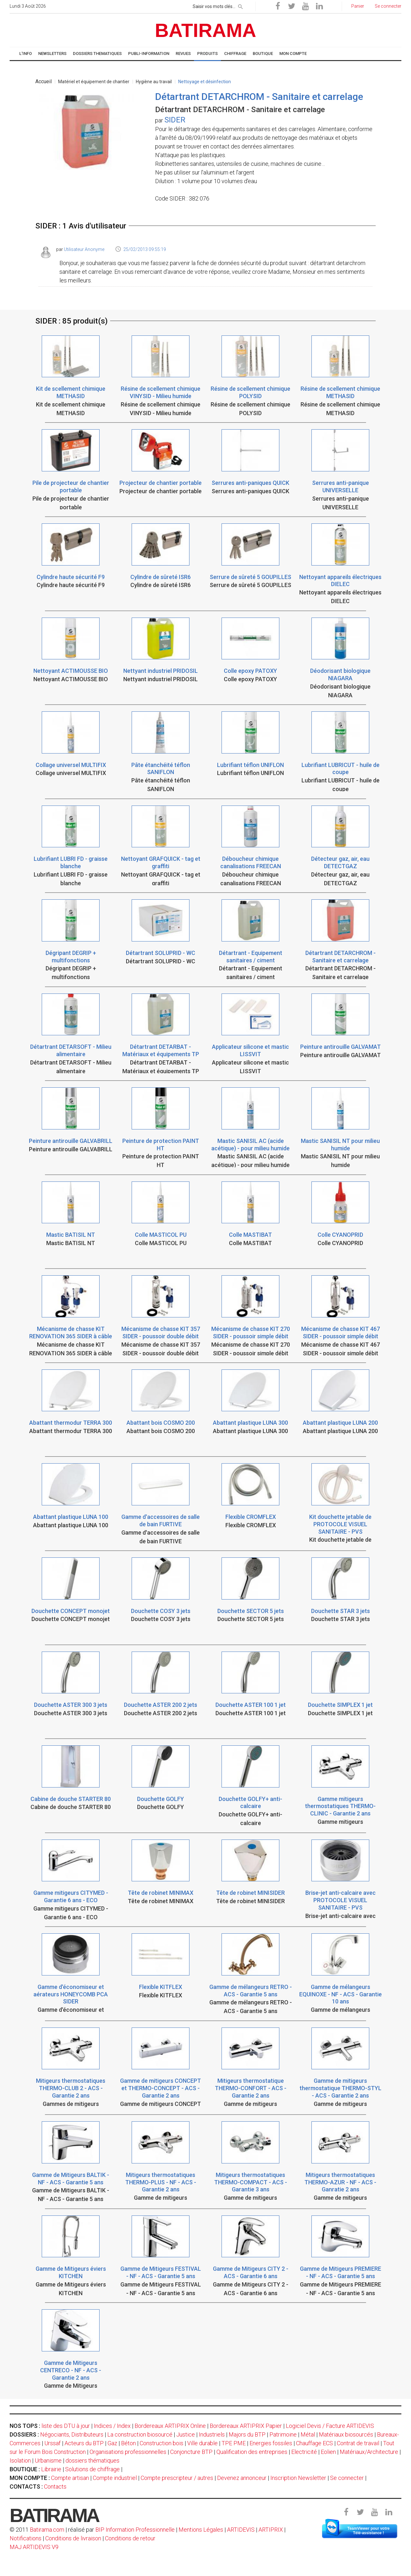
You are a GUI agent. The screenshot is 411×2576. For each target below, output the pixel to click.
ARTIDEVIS (241, 2529)
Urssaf (52, 2443)
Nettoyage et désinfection (204, 81)
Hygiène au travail (154, 81)
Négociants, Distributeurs (71, 2434)
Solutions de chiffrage (92, 2469)
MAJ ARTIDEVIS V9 (34, 2547)
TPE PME (234, 2443)
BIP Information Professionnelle (135, 2529)
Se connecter (347, 2477)
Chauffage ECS (314, 2443)
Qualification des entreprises (251, 2451)
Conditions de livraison (73, 2538)
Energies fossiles (270, 2443)
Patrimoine (283, 2434)
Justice (185, 2434)
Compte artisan (70, 2477)
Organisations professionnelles (128, 2451)
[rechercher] (240, 5)
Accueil (43, 81)
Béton (128, 2443)
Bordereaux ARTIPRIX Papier (246, 2425)
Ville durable (202, 2443)
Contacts (55, 2486)
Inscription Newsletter (298, 2477)
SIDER (174, 119)
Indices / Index (112, 2425)
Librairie (51, 2469)
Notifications (26, 2538)
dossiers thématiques (92, 2460)
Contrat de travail (358, 2443)
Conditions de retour (130, 2538)
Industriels (212, 2434)
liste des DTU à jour (65, 2425)
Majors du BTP (247, 2434)
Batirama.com (47, 2529)
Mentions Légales (201, 2529)
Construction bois (161, 2443)
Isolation (20, 2460)
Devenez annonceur (242, 2477)
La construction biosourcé (139, 2434)
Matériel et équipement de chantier (93, 81)
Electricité (304, 2451)
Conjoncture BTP (191, 2451)
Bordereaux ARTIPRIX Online (170, 2425)
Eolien (328, 2451)
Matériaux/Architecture (369, 2451)
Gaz (112, 2443)
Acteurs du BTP (84, 2443)
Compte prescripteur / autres (177, 2477)
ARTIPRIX (270, 2529)
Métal (308, 2434)
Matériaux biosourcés (346, 2434)
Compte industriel (115, 2477)
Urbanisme (48, 2460)
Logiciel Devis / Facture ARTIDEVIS (330, 2425)
